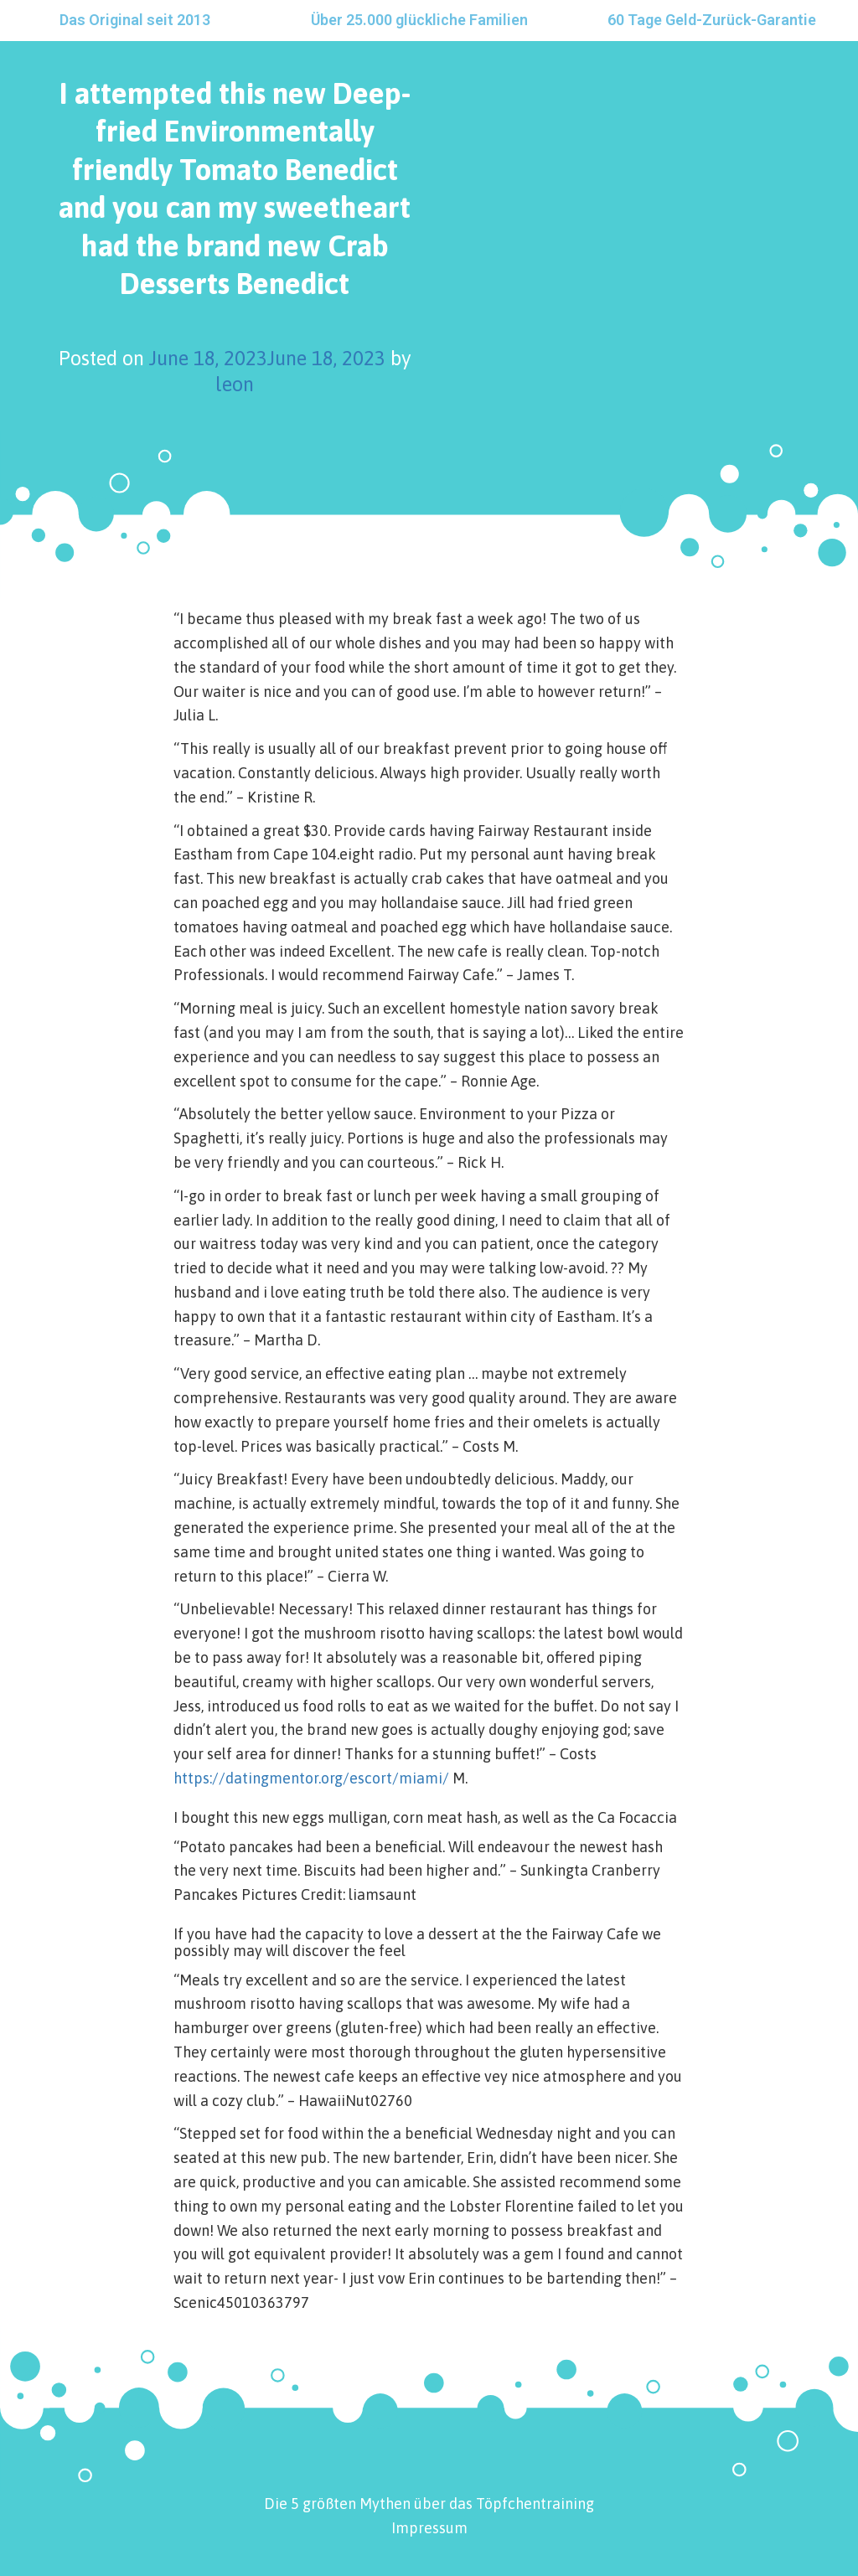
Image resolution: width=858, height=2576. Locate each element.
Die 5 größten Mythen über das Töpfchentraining (429, 2503)
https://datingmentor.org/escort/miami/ (311, 1778)
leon (234, 384)
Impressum (429, 2528)
